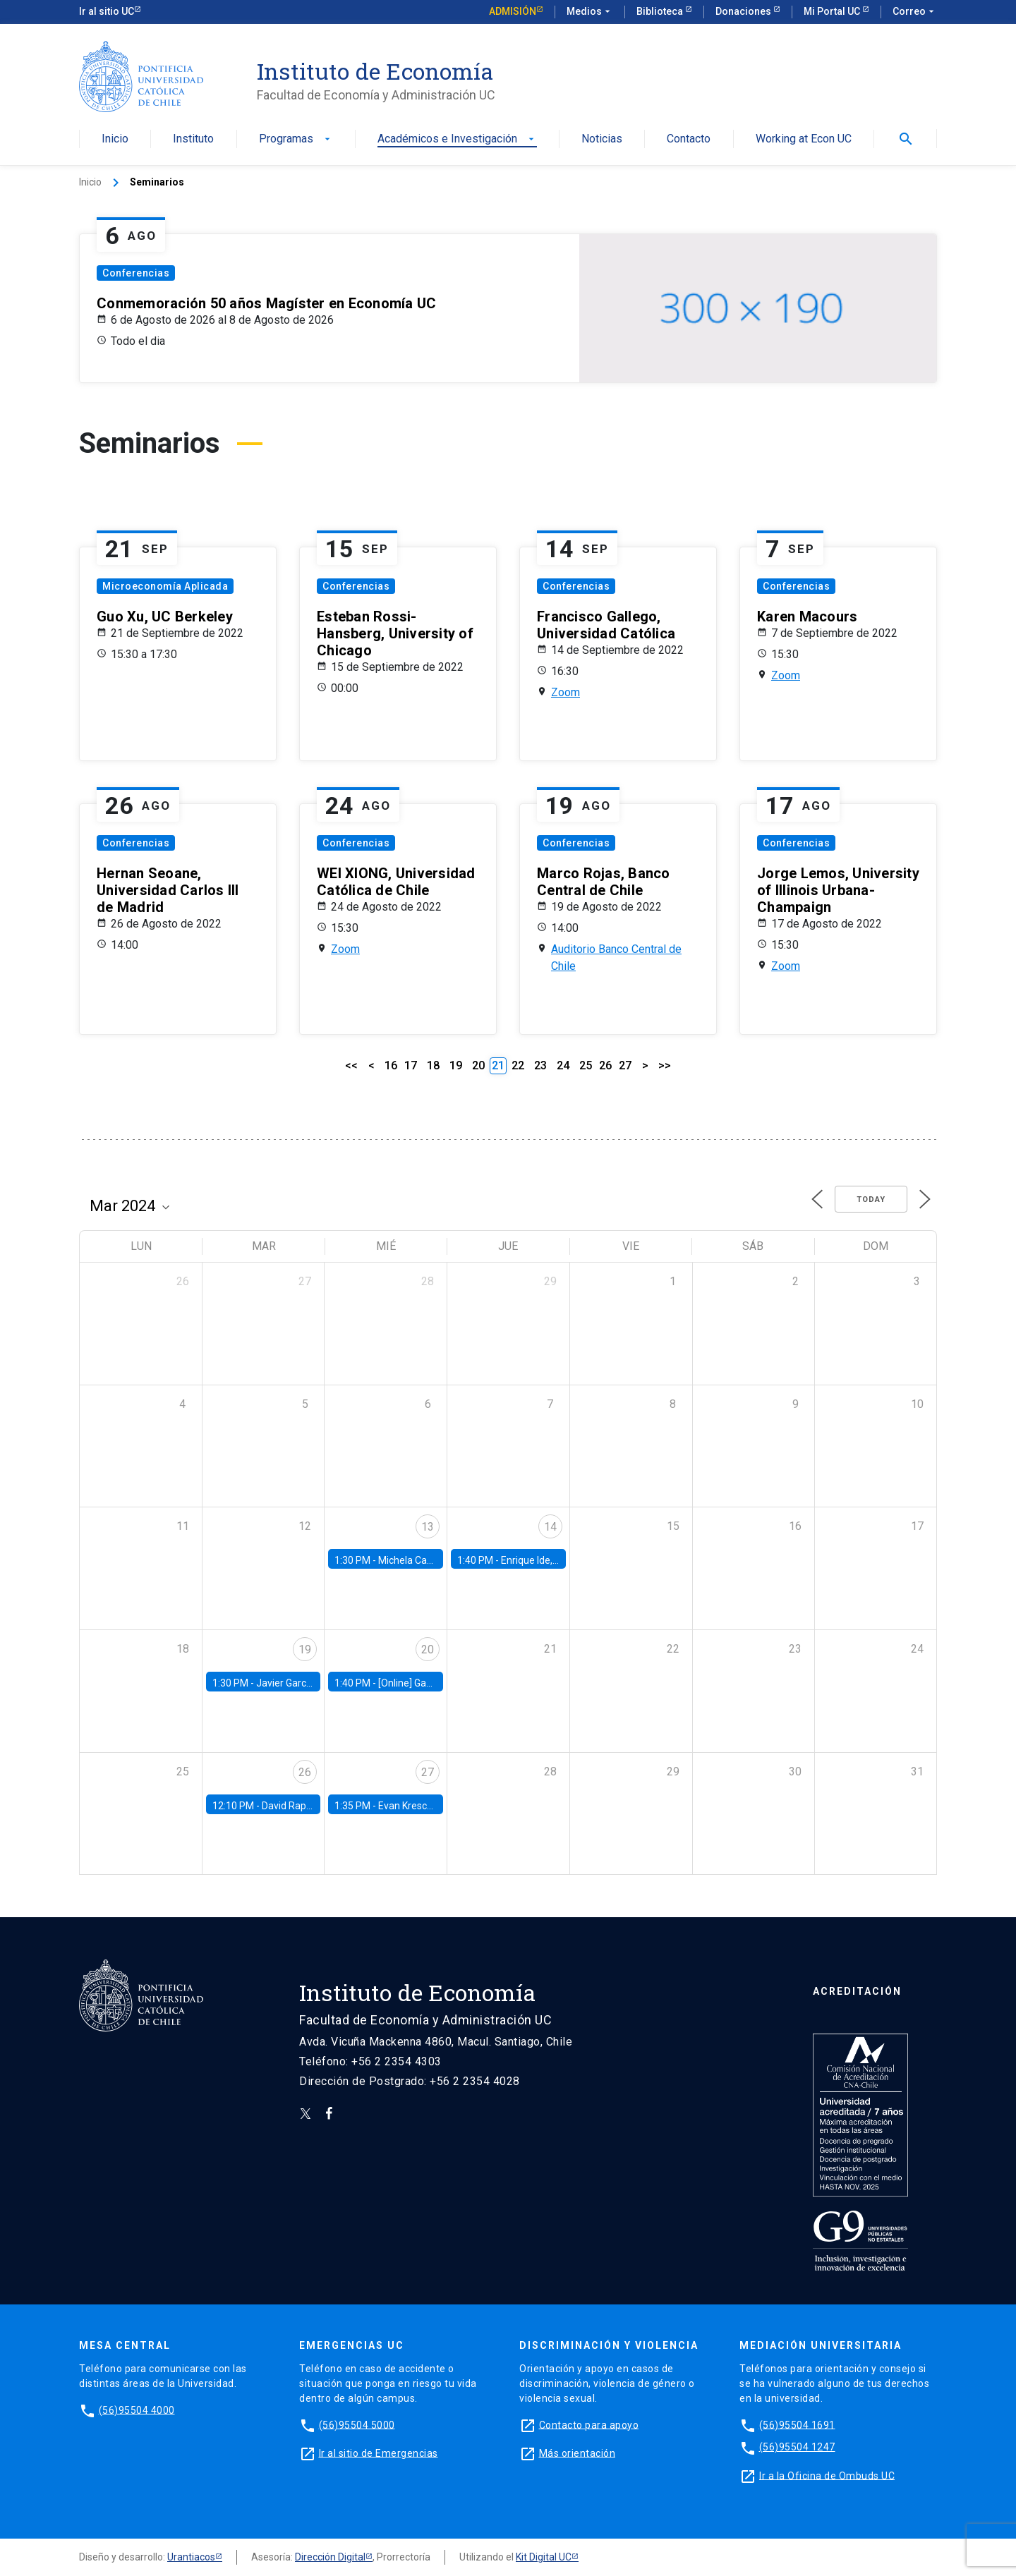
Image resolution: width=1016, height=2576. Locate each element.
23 (540, 1065)
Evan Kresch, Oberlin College (441, 1805)
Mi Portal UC (833, 11)
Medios (590, 12)
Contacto (688, 139)
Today (871, 1199)
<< (351, 1065)
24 (563, 1065)
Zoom (565, 692)
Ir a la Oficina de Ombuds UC (827, 2475)
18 (433, 1065)
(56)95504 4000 (137, 2409)
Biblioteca (660, 11)
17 (410, 1065)
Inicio (115, 139)
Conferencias (135, 273)
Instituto (193, 139)
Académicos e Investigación (457, 139)
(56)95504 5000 (357, 2424)
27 (625, 1065)
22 (518, 1065)
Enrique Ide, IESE (537, 1560)
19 (455, 1065)
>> (664, 1065)
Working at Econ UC (804, 139)
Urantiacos (191, 2557)
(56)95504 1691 (797, 2424)
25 (585, 1065)
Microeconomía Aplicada (165, 586)
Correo (915, 12)
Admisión (512, 11)
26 (605, 1065)
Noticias (601, 139)
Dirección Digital (330, 2557)
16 (391, 1065)
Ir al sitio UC (106, 11)
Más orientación (577, 2452)
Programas (296, 139)
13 (427, 1526)
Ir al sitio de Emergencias (378, 2452)
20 (478, 1065)
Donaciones (744, 11)
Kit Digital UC (544, 2557)
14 (550, 1526)
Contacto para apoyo (589, 2424)
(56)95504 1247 (797, 2447)
